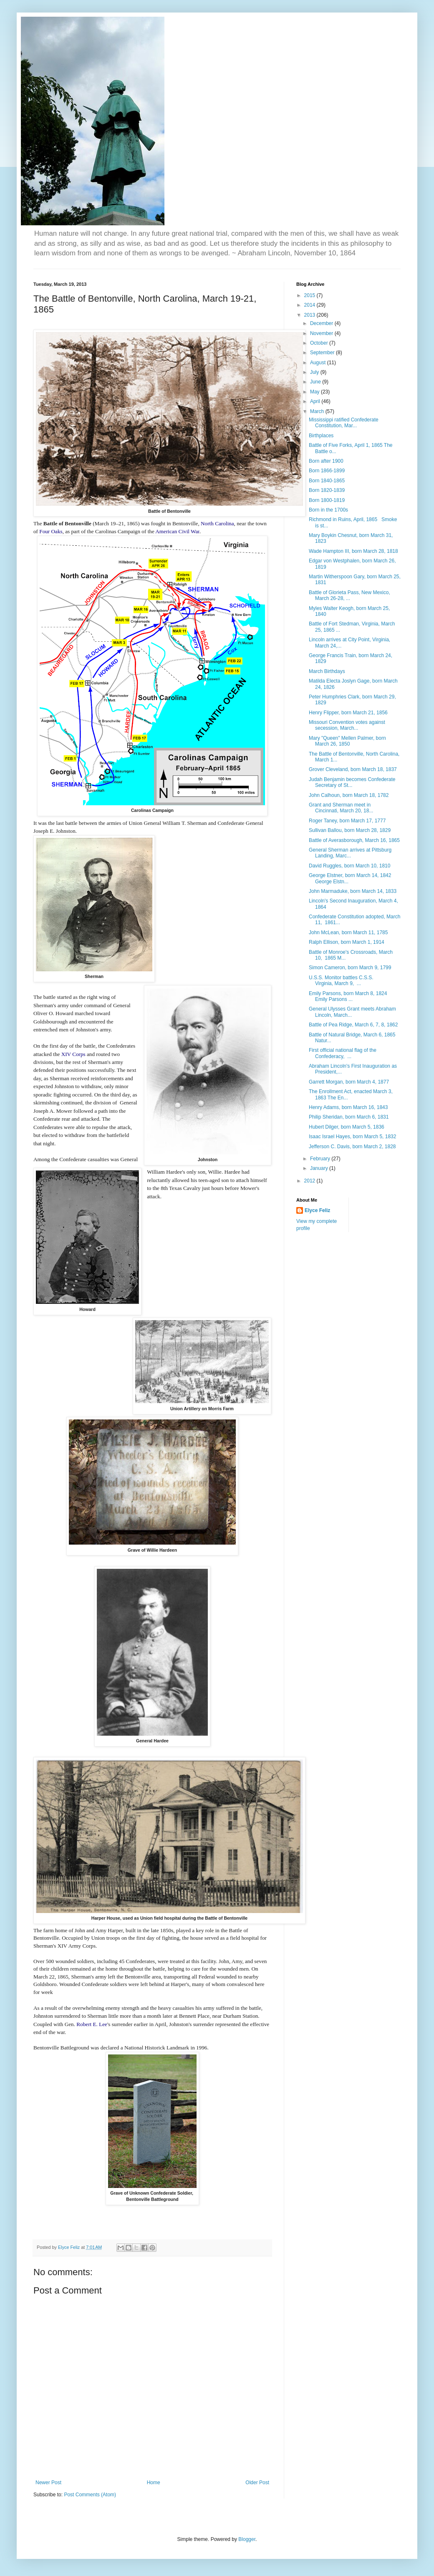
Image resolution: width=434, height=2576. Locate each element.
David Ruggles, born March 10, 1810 (349, 866)
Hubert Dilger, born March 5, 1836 (346, 1127)
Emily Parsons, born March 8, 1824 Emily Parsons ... (348, 996)
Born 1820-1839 (327, 490)
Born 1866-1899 (327, 471)
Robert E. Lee (91, 2024)
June (316, 382)
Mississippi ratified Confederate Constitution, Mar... (343, 422)
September (323, 352)
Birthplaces (321, 436)
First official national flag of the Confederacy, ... (342, 1053)
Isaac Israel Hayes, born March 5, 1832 (352, 1136)
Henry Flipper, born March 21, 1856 (348, 713)
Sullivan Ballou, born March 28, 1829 (350, 830)
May (315, 392)
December (322, 323)
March (318, 411)
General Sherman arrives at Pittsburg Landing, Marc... (350, 853)
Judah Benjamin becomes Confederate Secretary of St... (352, 782)
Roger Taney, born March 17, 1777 (347, 821)
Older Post (257, 2482)
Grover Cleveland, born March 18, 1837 (353, 769)
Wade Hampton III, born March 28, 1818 (353, 551)
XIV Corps (73, 1054)
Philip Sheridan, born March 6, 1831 (349, 1117)
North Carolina (217, 523)
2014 (310, 305)
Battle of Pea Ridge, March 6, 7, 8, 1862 (353, 1025)
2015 (310, 295)
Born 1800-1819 (327, 500)
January (319, 1168)
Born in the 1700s (328, 510)
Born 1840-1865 (327, 481)
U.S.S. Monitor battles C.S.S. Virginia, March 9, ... (341, 980)
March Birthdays (327, 671)
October (319, 343)
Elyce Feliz (317, 1210)
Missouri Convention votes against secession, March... (347, 725)
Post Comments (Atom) (90, 2495)
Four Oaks (50, 531)
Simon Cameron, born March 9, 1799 (350, 967)
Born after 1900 (326, 461)
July (315, 372)
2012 (310, 1181)
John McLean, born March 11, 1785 (348, 932)
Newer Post (48, 2482)
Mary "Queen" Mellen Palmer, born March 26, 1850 (347, 741)
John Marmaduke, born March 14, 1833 (352, 891)
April (315, 401)
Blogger (246, 2539)
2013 (310, 315)
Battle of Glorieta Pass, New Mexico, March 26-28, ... (349, 595)
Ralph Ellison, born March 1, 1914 (346, 942)
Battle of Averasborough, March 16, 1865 (354, 840)
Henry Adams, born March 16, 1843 (348, 1107)
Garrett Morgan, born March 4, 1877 (349, 1082)
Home (153, 2482)
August (318, 362)
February (320, 1159)
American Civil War (177, 531)
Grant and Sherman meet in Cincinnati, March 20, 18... (341, 808)
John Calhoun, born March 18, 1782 (349, 795)
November (322, 333)
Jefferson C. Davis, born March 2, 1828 (352, 1146)
